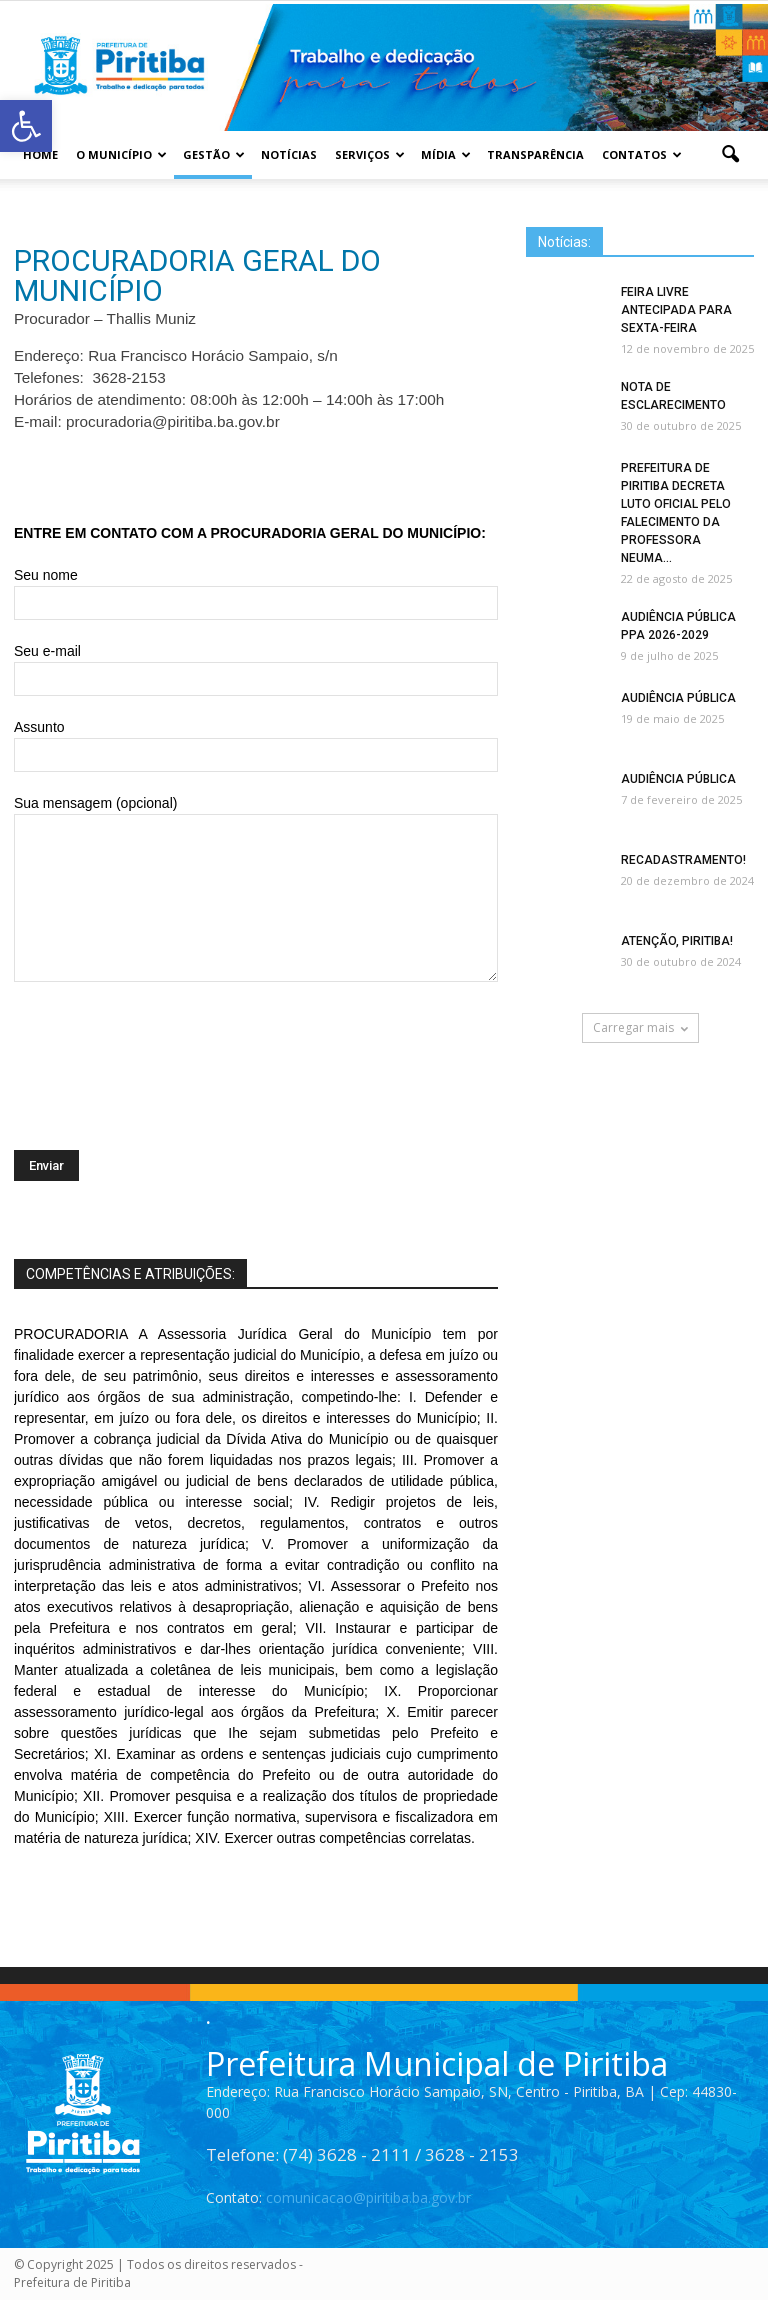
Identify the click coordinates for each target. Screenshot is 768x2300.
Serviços (370, 154)
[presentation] (166, 1048)
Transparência (535, 154)
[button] (730, 155)
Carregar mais (640, 1027)
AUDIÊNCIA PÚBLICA (678, 698)
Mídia (446, 154)
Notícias (289, 154)
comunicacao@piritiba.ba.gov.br (368, 2197)
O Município (121, 154)
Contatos (642, 154)
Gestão (214, 154)
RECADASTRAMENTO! (683, 860)
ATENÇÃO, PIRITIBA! (677, 941)
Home (40, 154)
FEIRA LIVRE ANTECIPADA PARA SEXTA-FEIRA (676, 310)
